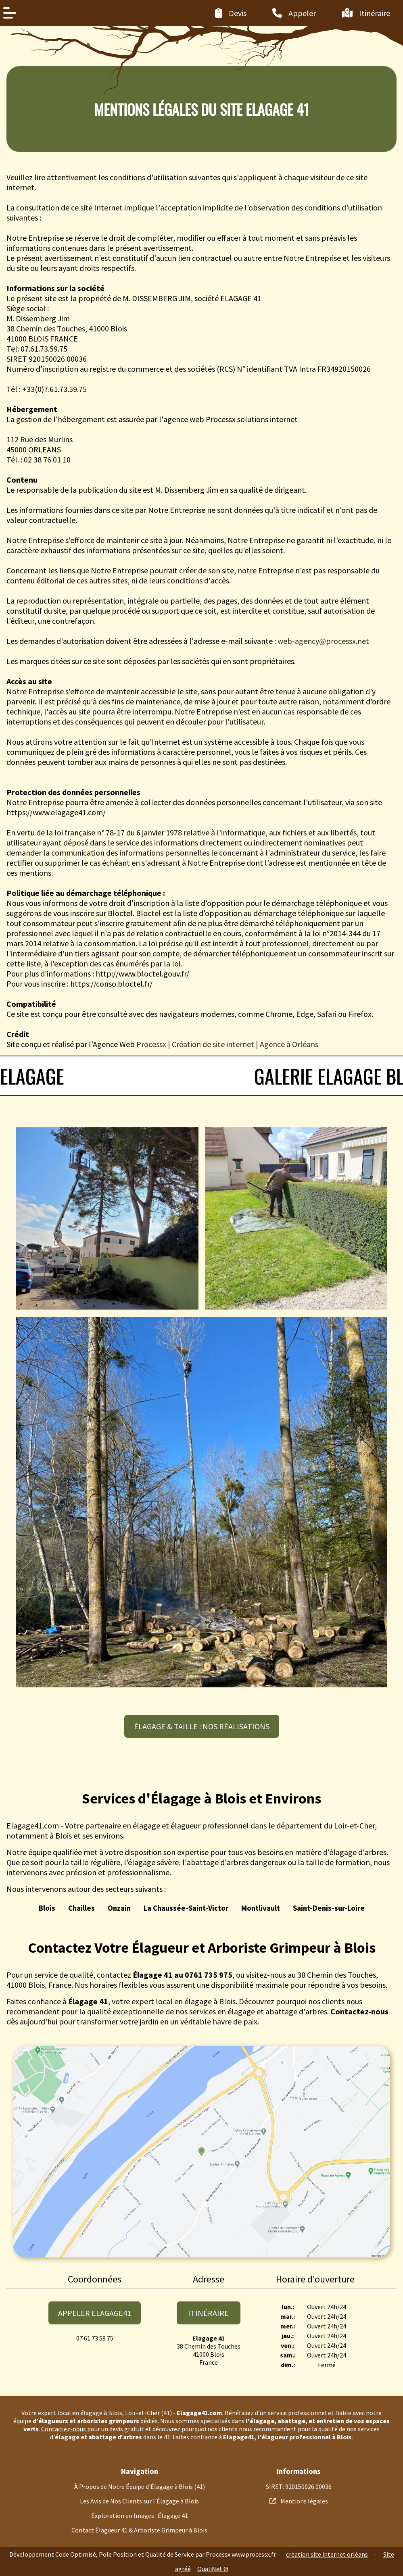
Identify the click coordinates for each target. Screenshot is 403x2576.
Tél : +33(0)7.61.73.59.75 (46, 389)
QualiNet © (212, 2569)
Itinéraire (208, 2313)
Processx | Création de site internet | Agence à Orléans (227, 1044)
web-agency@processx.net (323, 641)
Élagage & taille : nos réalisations (201, 1726)
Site (388, 2554)
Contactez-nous (63, 2429)
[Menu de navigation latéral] (9, 13)
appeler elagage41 (94, 2313)
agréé (183, 2569)
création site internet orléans (327, 2554)
